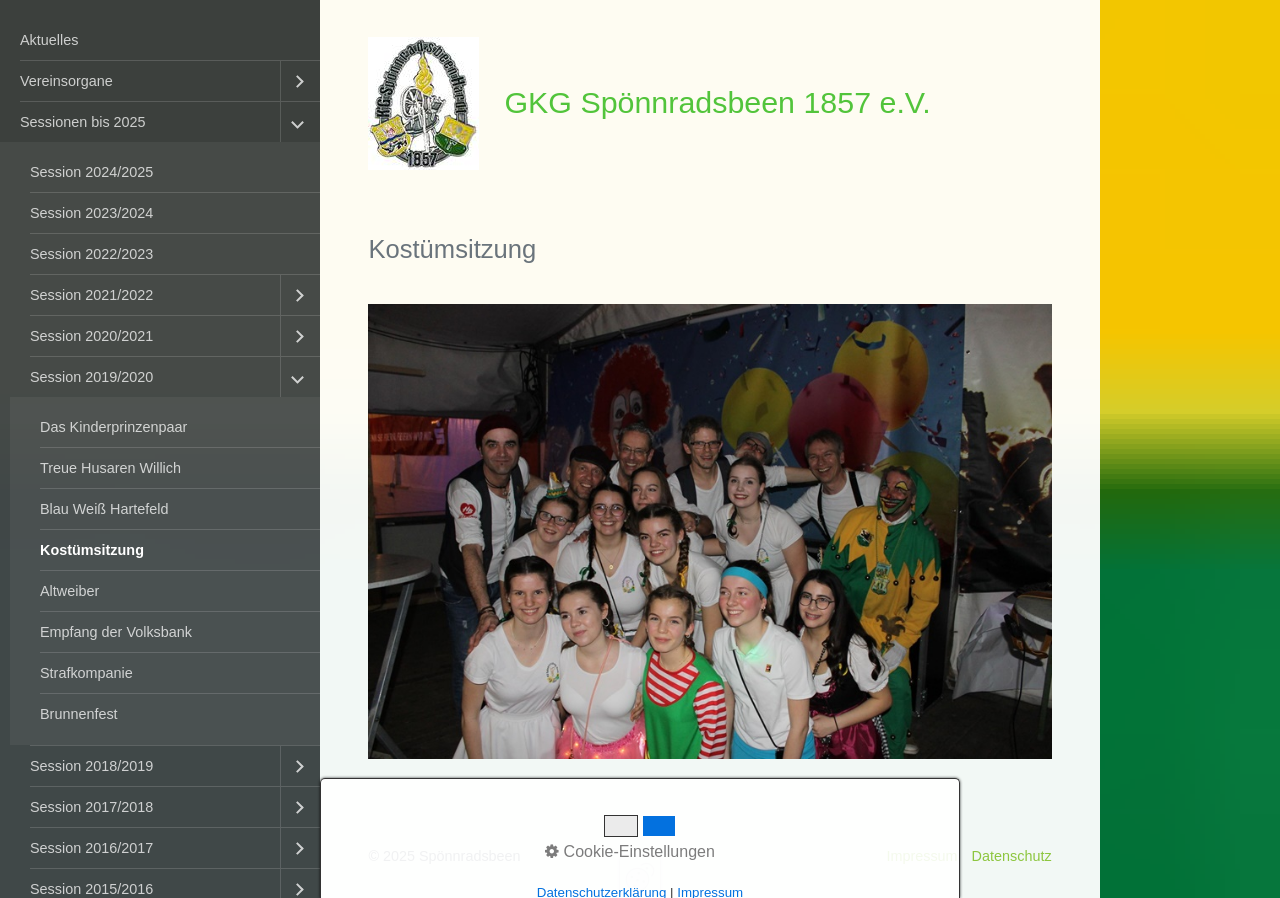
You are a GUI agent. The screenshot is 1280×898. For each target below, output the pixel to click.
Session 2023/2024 (91, 213)
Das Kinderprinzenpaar (113, 427)
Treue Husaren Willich (110, 468)
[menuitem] (160, 40)
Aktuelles (49, 40)
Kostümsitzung (92, 550)
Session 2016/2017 (91, 848)
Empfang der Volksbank (116, 632)
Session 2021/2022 (91, 295)
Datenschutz (1012, 856)
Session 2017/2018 (91, 807)
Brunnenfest (79, 714)
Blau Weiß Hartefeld (104, 509)
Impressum (921, 856)
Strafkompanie (86, 673)
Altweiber (69, 591)
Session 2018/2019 (91, 766)
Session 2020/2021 (91, 336)
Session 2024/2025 (91, 172)
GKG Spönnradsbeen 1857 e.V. (717, 102)
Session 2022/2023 (91, 254)
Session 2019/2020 (91, 377)
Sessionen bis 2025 (83, 122)
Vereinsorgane (66, 81)
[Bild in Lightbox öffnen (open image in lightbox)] (709, 531)
